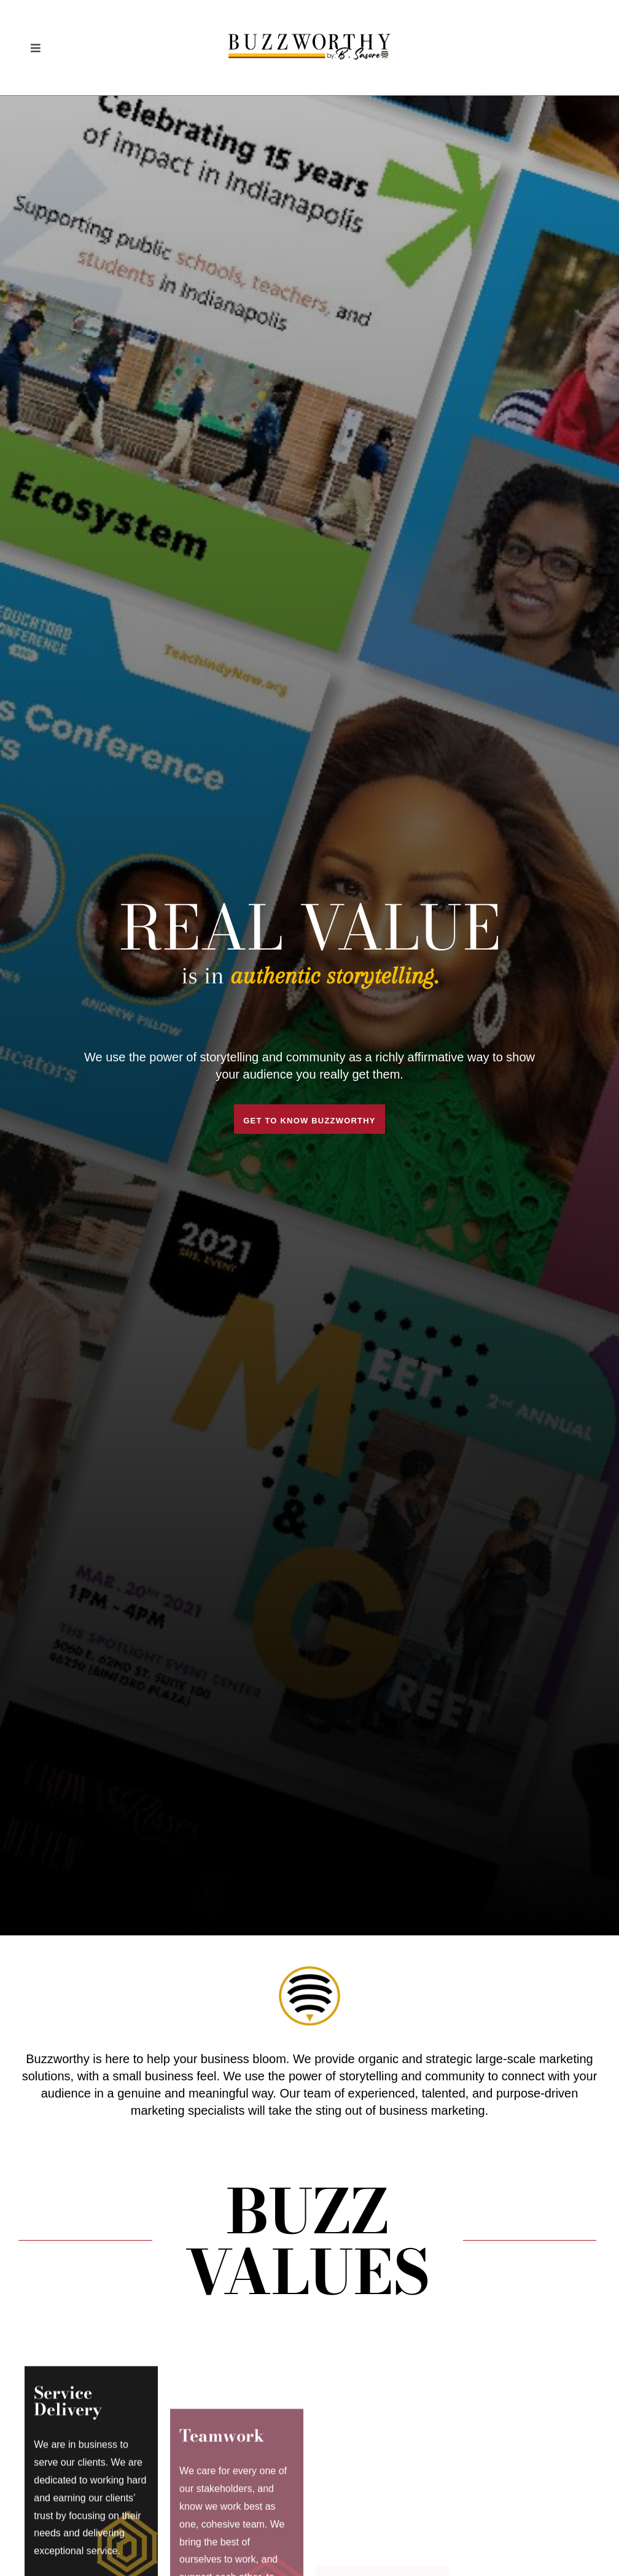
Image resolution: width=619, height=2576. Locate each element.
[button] (35, 47)
